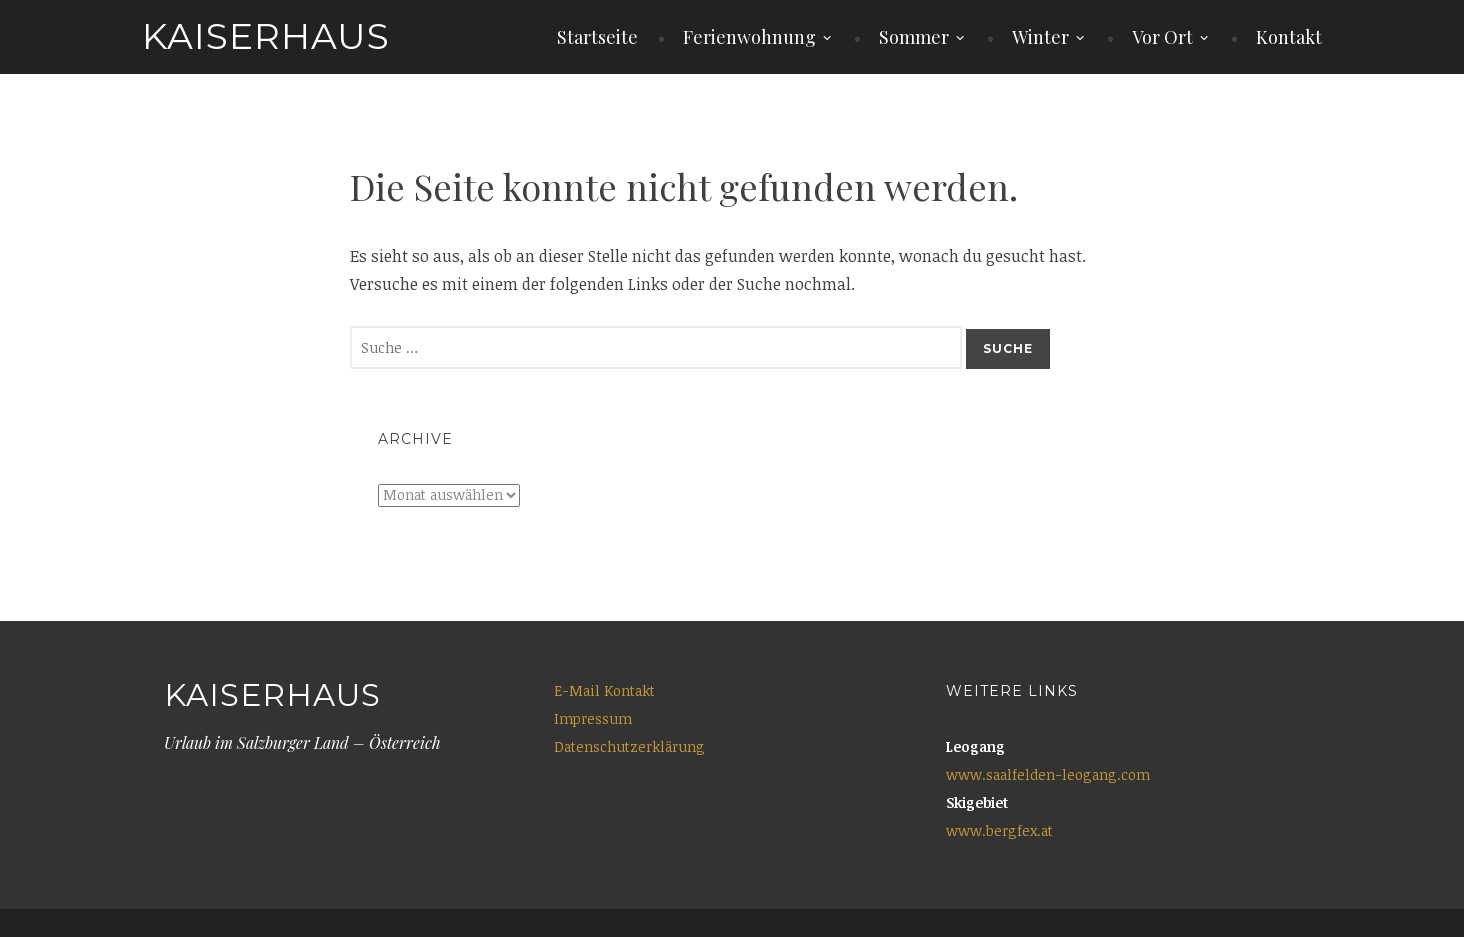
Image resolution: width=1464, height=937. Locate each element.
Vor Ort (1162, 37)
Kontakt (1289, 37)
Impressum (593, 718)
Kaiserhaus (266, 36)
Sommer (914, 37)
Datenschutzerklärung (629, 746)
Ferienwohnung (749, 37)
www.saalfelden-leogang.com (1048, 774)
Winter (1040, 37)
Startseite (597, 37)
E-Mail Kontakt (604, 690)
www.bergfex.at (999, 830)
